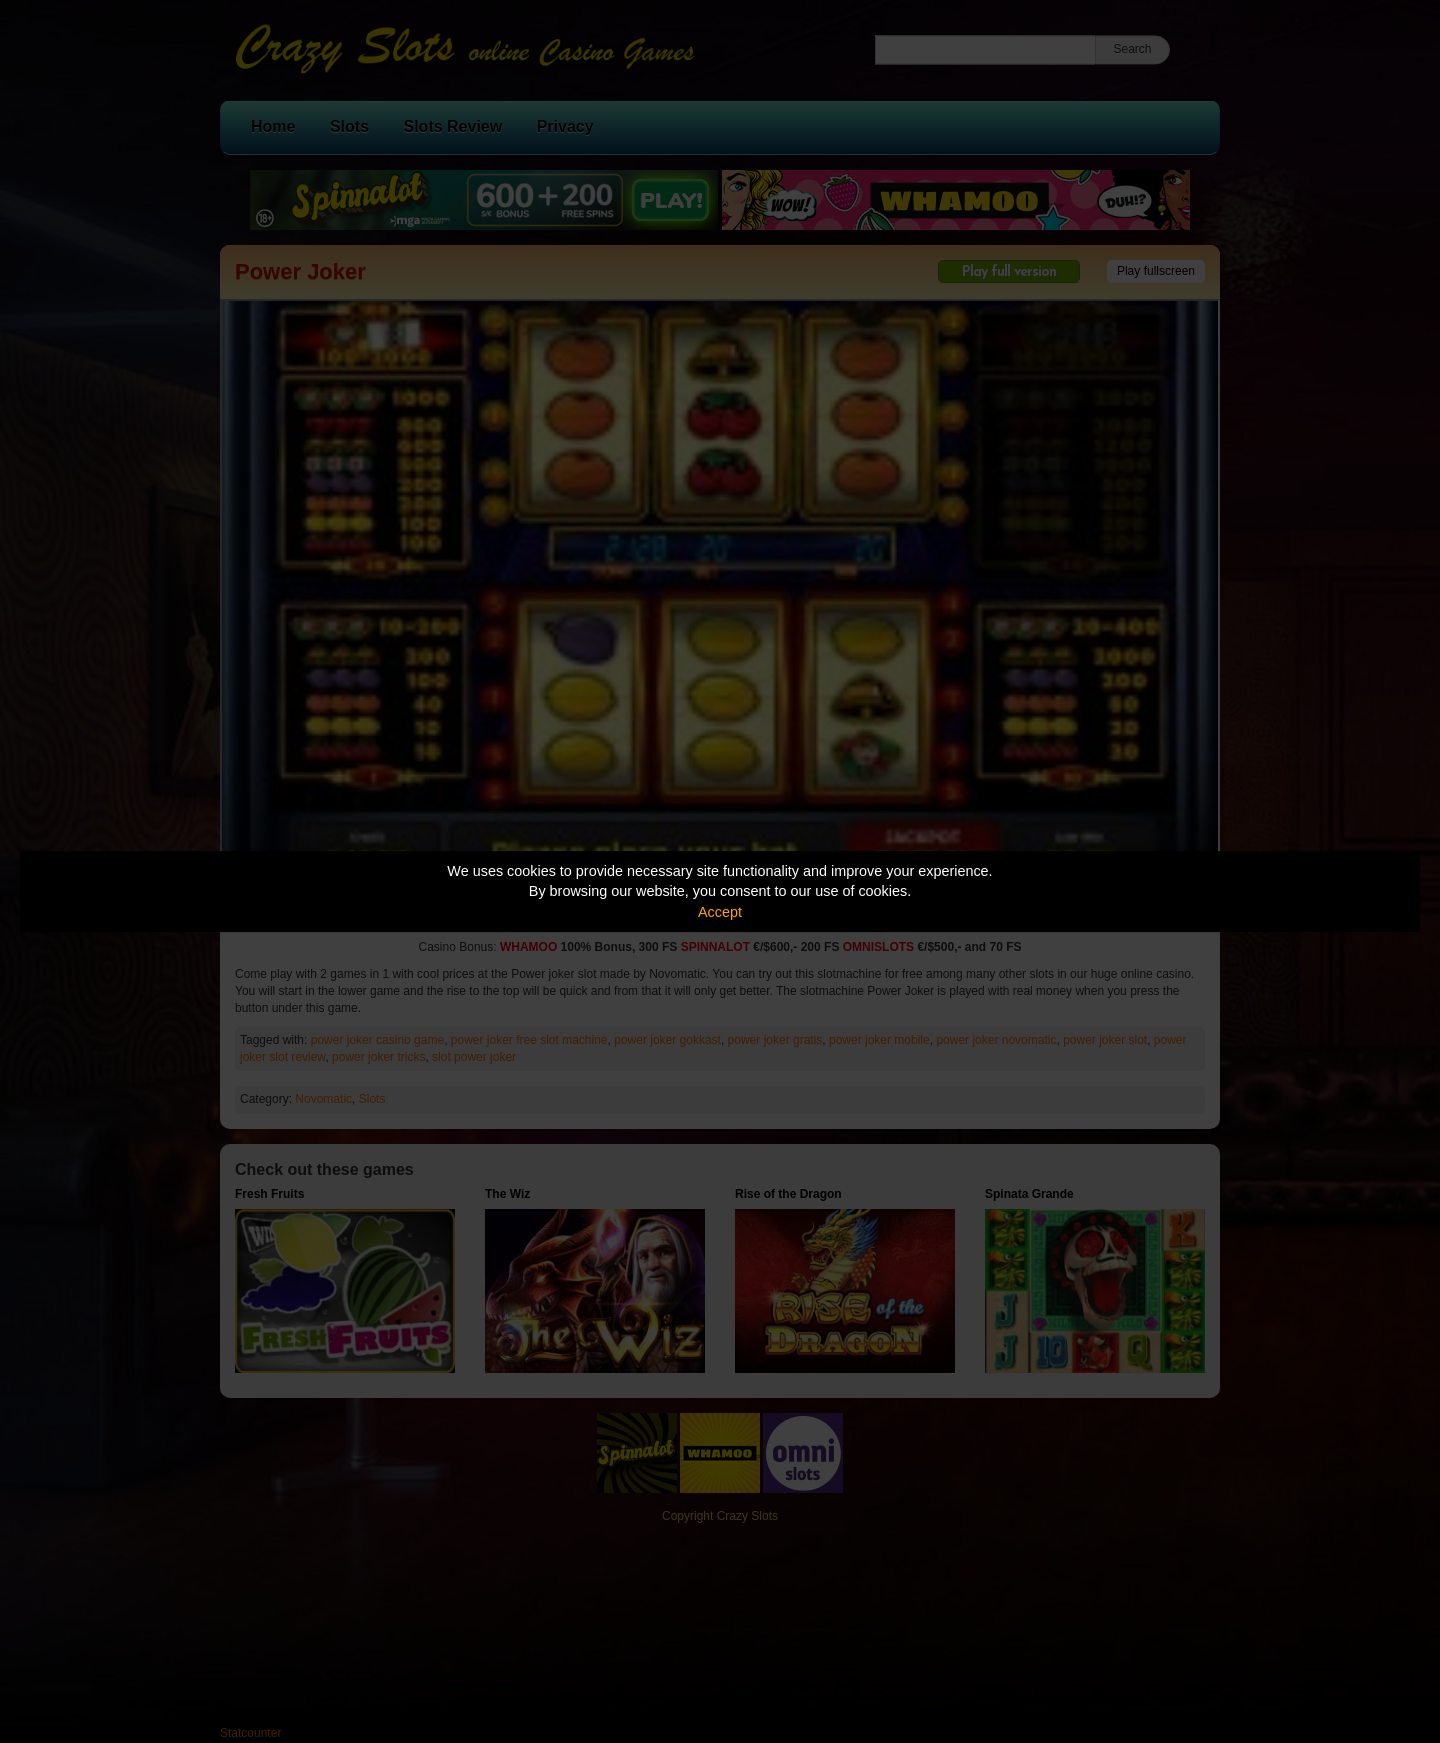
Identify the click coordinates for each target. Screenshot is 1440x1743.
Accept (720, 912)
